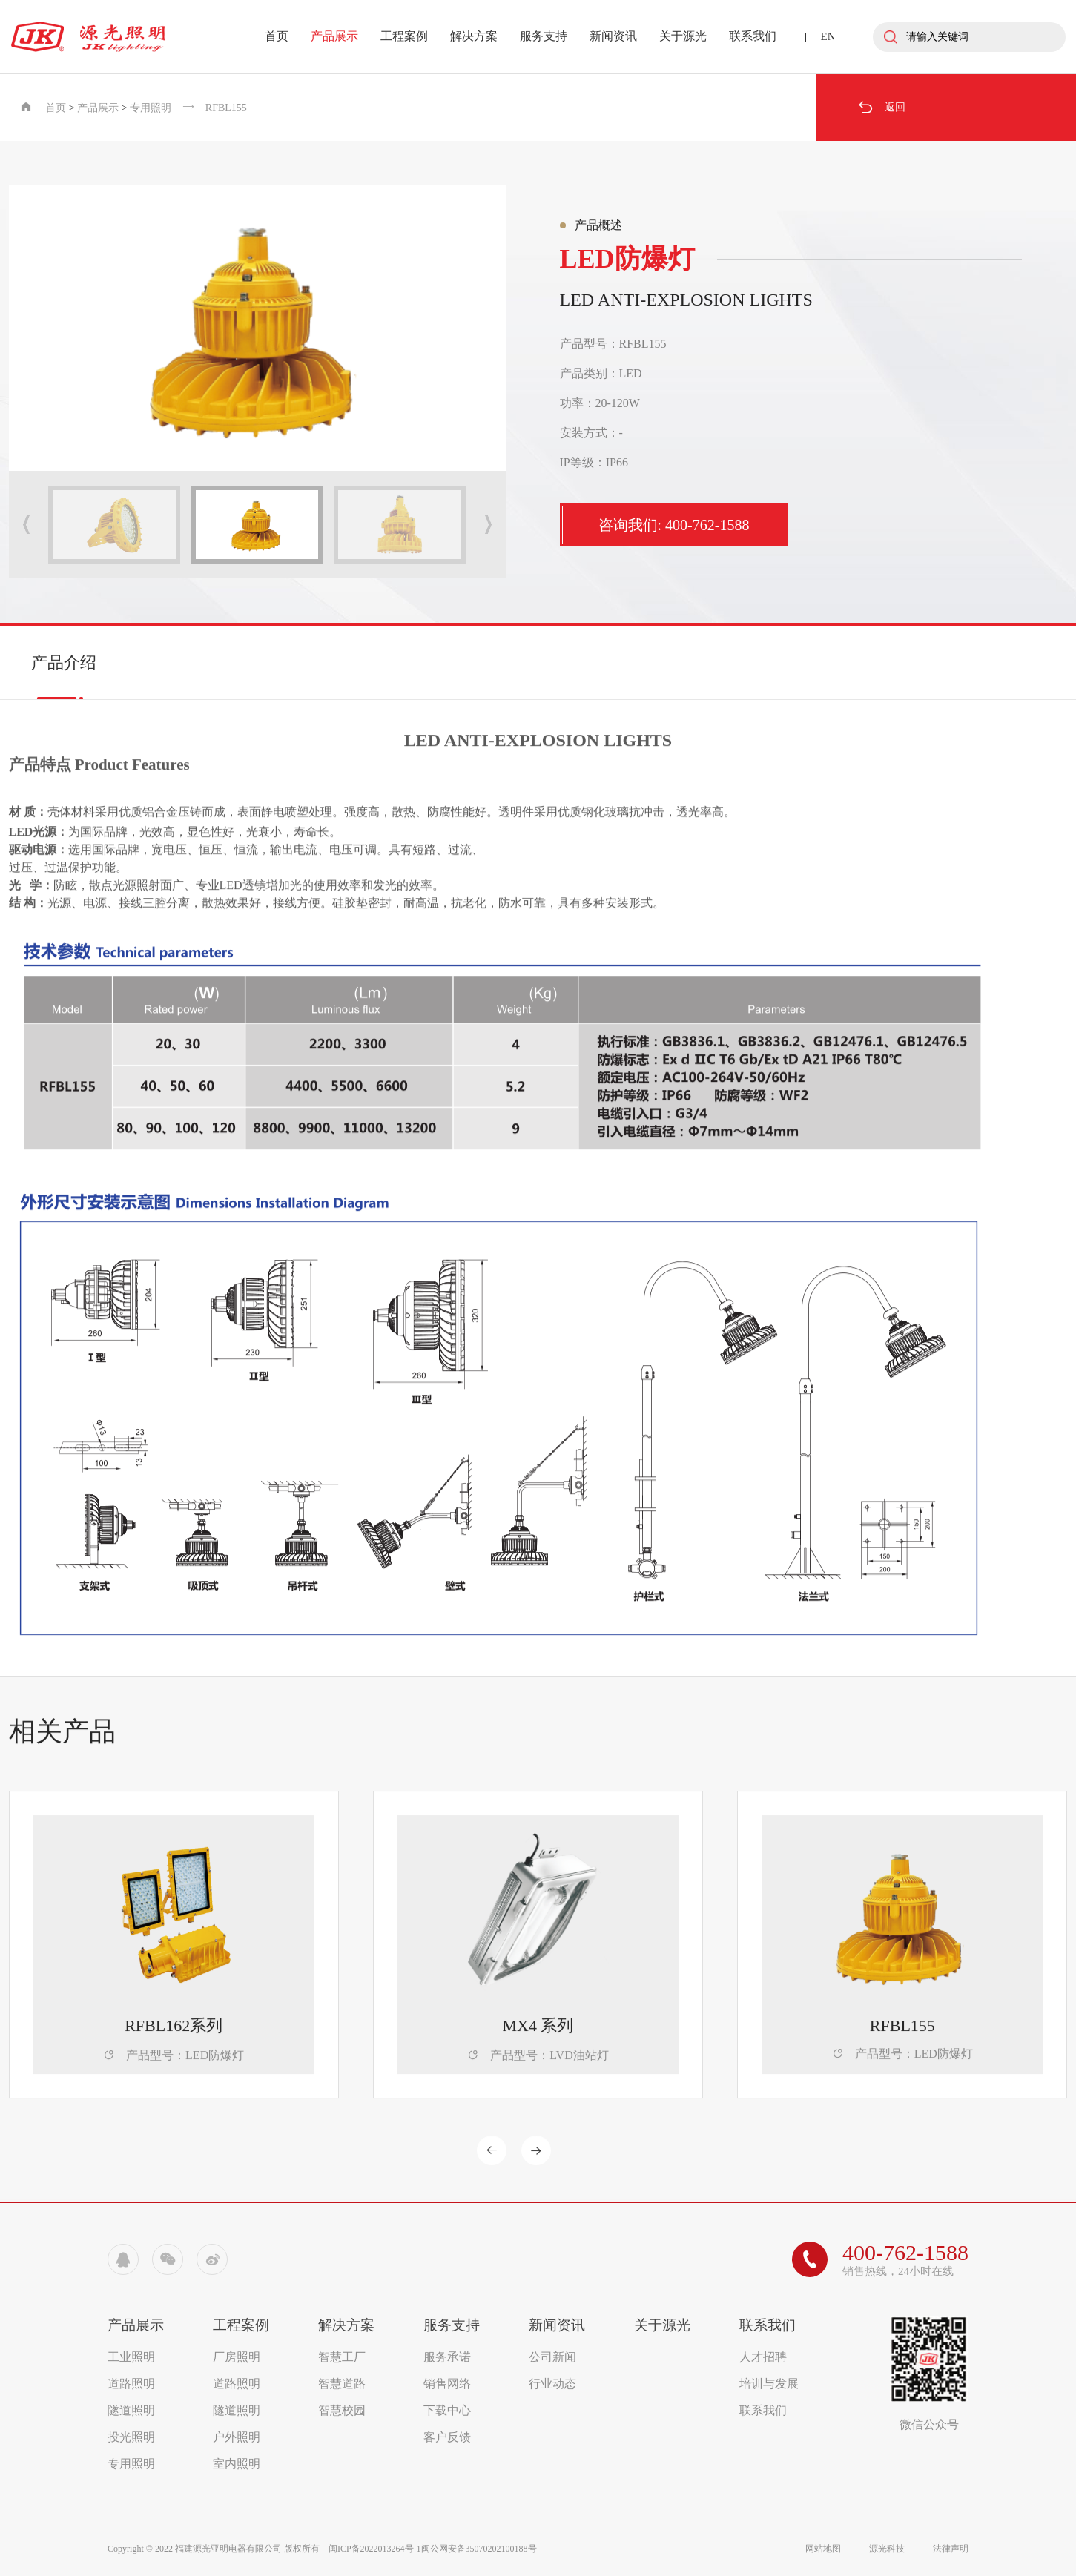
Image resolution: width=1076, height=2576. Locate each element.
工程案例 (404, 36)
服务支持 (543, 36)
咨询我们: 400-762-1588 (674, 525)
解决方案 (474, 36)
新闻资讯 (613, 36)
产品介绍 (63, 662)
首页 (276, 36)
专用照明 (150, 107)
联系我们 (752, 36)
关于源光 (683, 36)
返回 (881, 107)
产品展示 (334, 36)
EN (828, 36)
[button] (488, 525)
